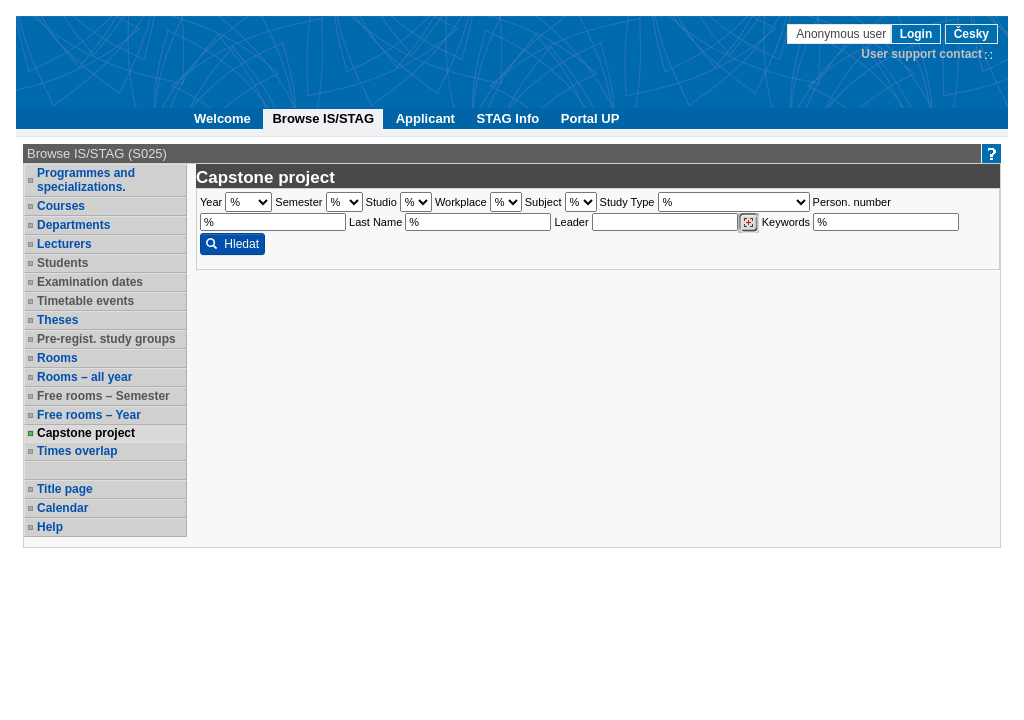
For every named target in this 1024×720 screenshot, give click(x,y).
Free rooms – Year (89, 415)
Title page (65, 489)
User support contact (921, 54)
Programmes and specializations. (86, 180)
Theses (57, 320)
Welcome (222, 118)
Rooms (57, 358)
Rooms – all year (84, 377)
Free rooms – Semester (103, 396)
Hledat (232, 244)
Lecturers (64, 244)
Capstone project (86, 433)
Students (62, 263)
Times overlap (77, 451)
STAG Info (508, 118)
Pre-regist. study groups (106, 339)
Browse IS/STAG (323, 118)
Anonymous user (842, 34)
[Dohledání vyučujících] (748, 223)
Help (50, 527)
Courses (61, 206)
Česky (971, 34)
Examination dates (90, 282)
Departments (73, 225)
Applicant (425, 118)
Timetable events (85, 301)
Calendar (62, 508)
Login (916, 34)
